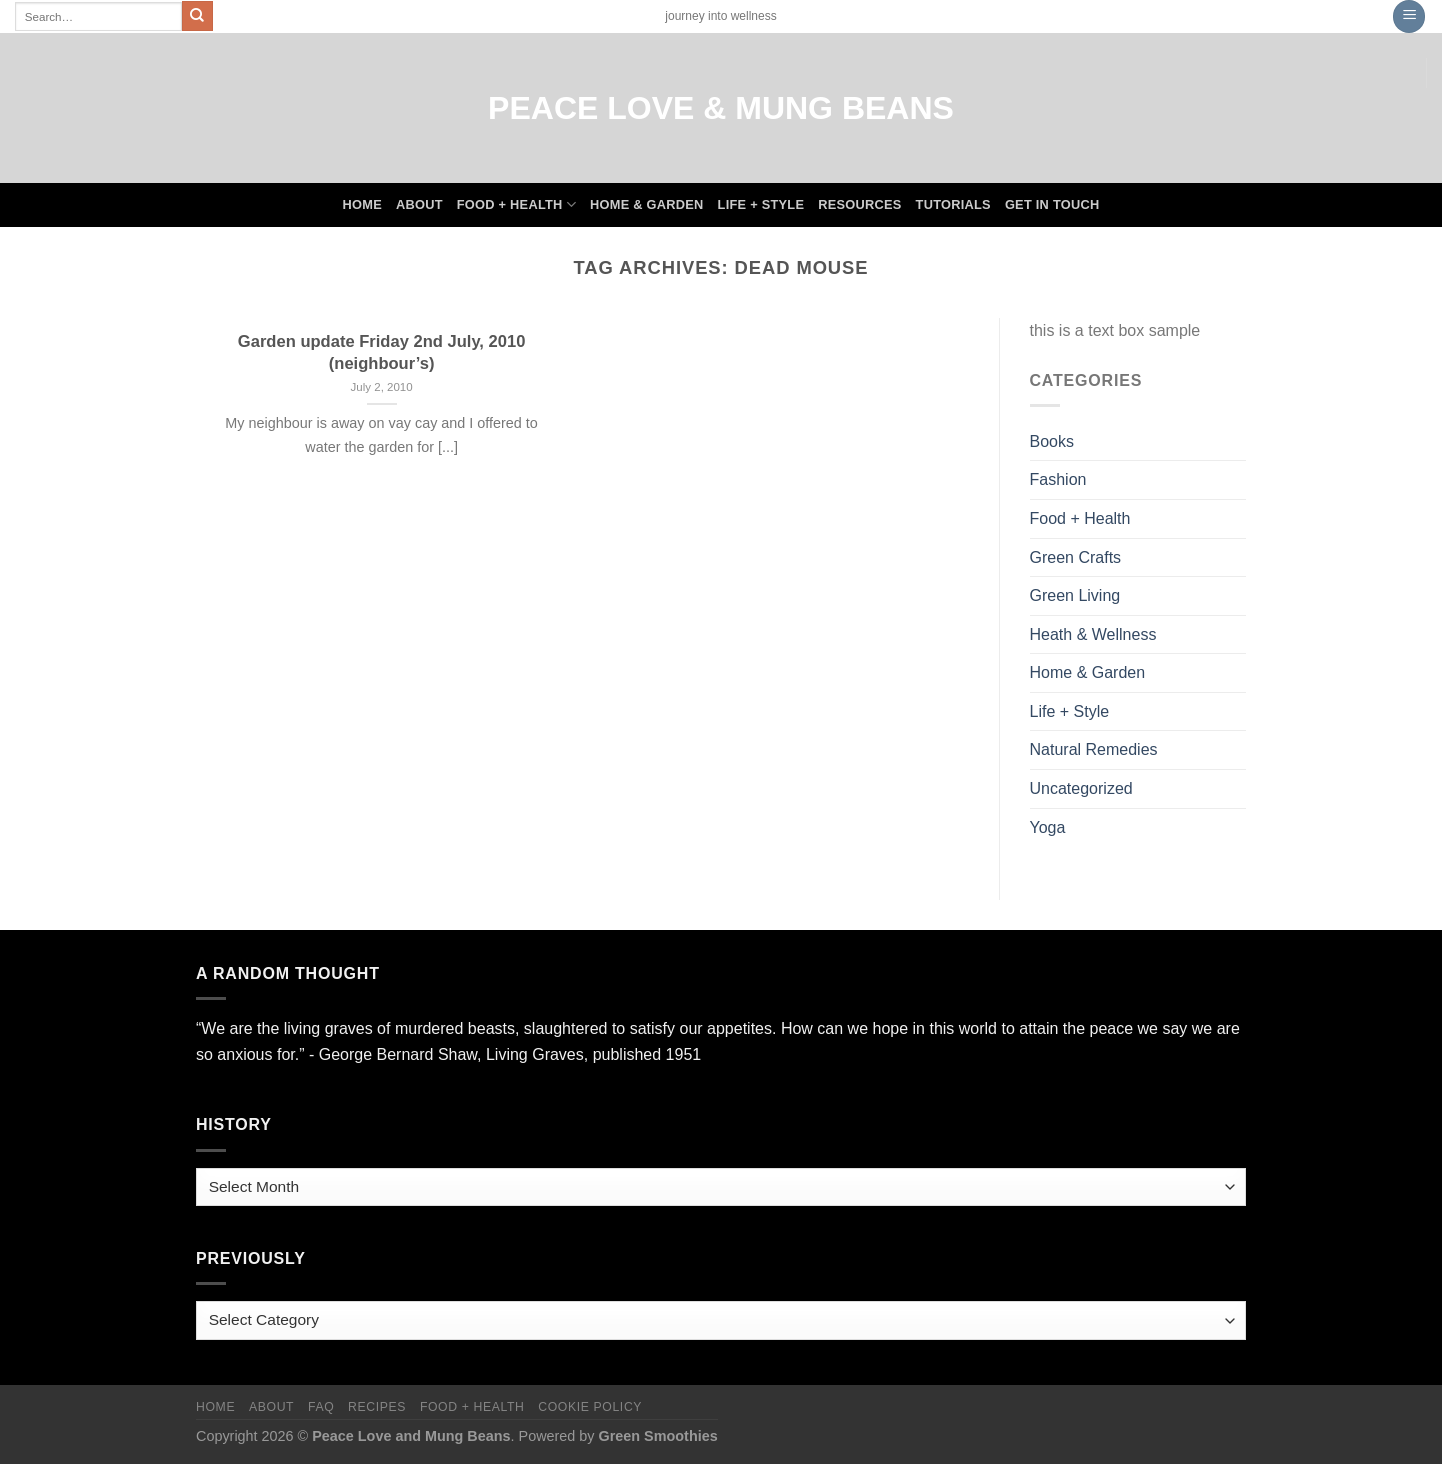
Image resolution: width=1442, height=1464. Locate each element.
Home (362, 204)
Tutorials (953, 204)
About (419, 204)
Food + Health (516, 204)
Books (1052, 441)
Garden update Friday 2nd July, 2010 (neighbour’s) (382, 352)
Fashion (1058, 479)
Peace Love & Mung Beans (721, 108)
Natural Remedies (1094, 749)
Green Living (1075, 595)
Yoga (1048, 827)
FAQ (321, 1407)
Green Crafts (1076, 557)
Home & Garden (647, 204)
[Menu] (1409, 16)
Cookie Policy (590, 1407)
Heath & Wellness (1093, 634)
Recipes (377, 1407)
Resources (859, 204)
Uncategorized (1081, 788)
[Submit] (197, 16)
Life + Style (761, 204)
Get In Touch (1052, 204)
